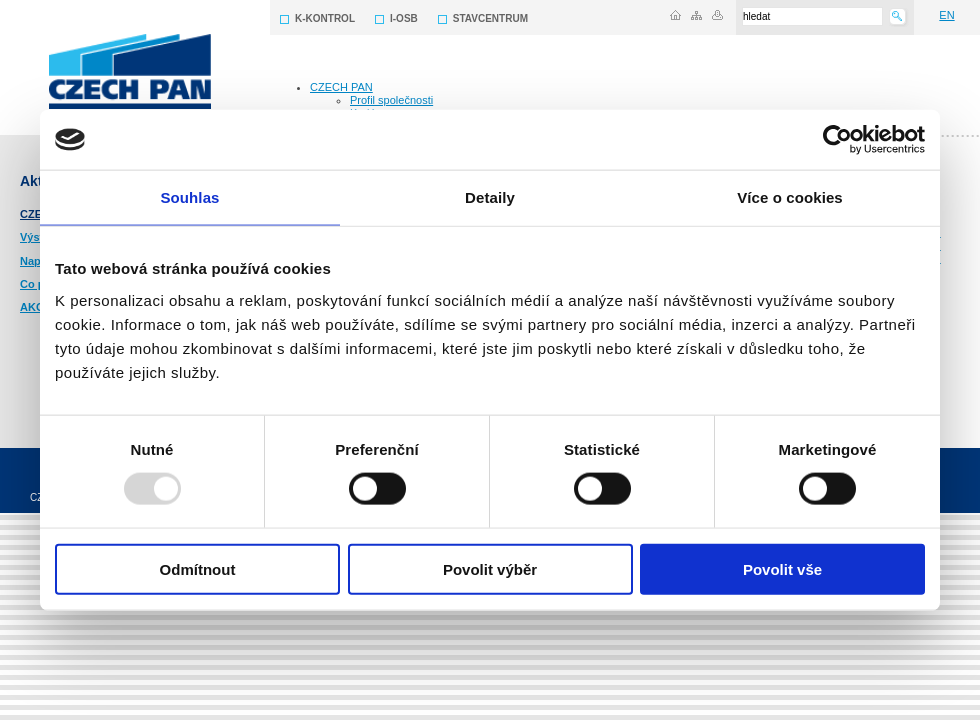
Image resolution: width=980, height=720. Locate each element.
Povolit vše (782, 568)
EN (946, 15)
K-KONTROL (325, 18)
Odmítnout (198, 568)
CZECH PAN (341, 87)
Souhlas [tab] (189, 197)
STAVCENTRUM (490, 18)
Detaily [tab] (490, 197)
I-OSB (404, 18)
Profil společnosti (391, 100)
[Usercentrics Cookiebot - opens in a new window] (837, 140)
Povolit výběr (490, 568)
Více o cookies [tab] (790, 197)
